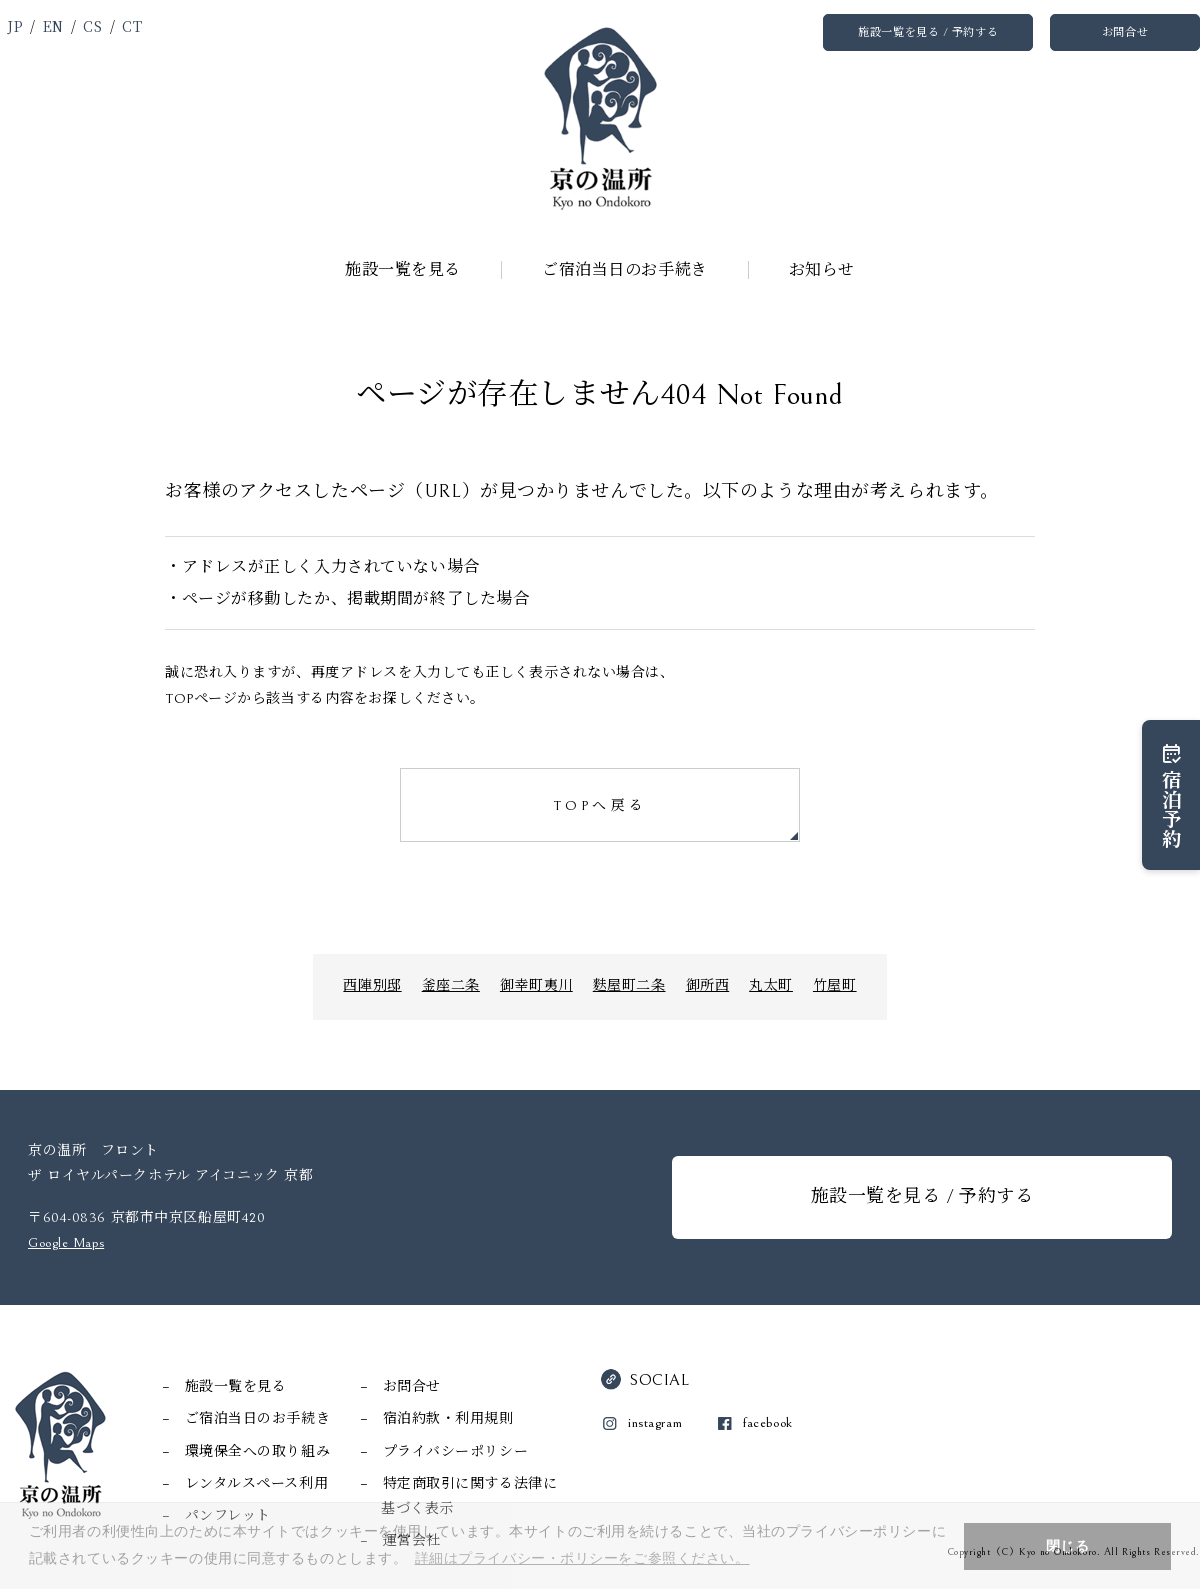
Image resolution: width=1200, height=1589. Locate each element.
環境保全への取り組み (258, 1452)
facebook (767, 1423)
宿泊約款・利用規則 (448, 1419)
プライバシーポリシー (456, 1452)
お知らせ (822, 270)
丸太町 (771, 986)
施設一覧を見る (403, 270)
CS (92, 26)
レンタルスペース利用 (257, 1484)
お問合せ (1125, 32)
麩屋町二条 (629, 986)
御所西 (708, 986)
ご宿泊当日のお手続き (625, 270)
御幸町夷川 (536, 986)
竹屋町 (835, 986)
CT (132, 26)
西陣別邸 (372, 986)
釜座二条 (451, 986)
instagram (655, 1423)
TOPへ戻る (600, 806)
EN (53, 26)
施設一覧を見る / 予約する (928, 32)
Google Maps (66, 1243)
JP (15, 26)
